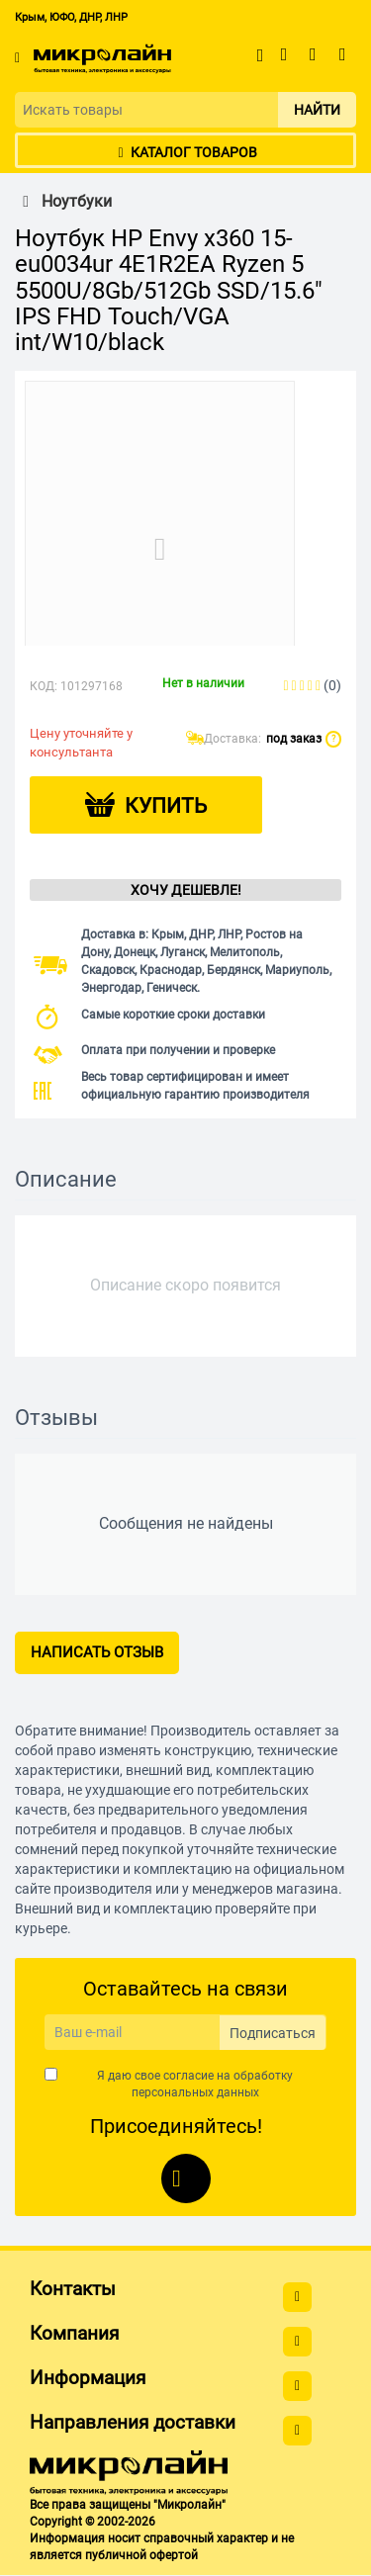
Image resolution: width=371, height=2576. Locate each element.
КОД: (43, 686)
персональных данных (195, 2092)
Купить (166, 806)
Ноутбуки (63, 202)
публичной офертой (141, 2555)
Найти (317, 110)
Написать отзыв (97, 1652)
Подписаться (273, 2033)
